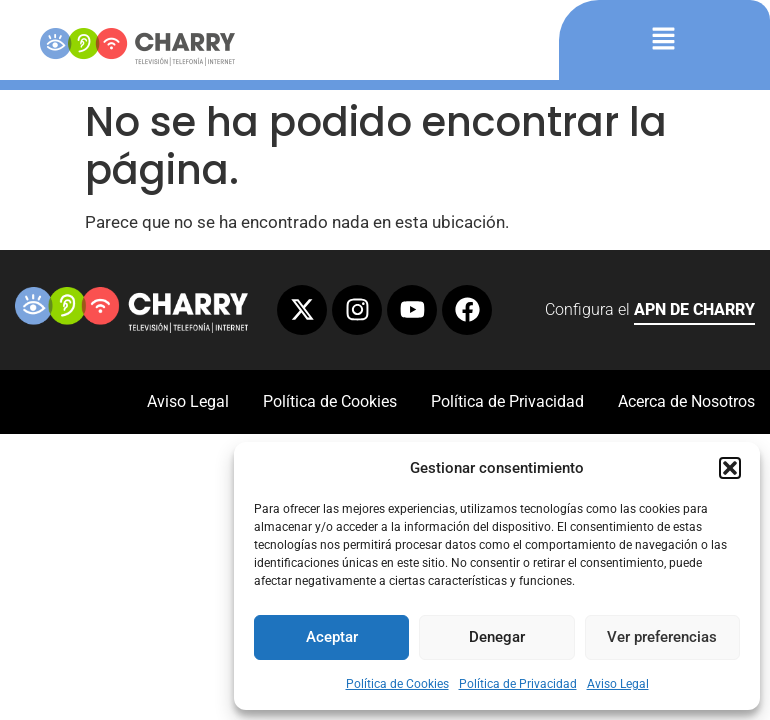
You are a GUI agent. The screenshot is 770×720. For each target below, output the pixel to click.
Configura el (650, 312)
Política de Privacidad (518, 684)
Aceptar (332, 637)
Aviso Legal (618, 684)
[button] (730, 468)
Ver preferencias (662, 637)
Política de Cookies (397, 684)
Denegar (497, 637)
